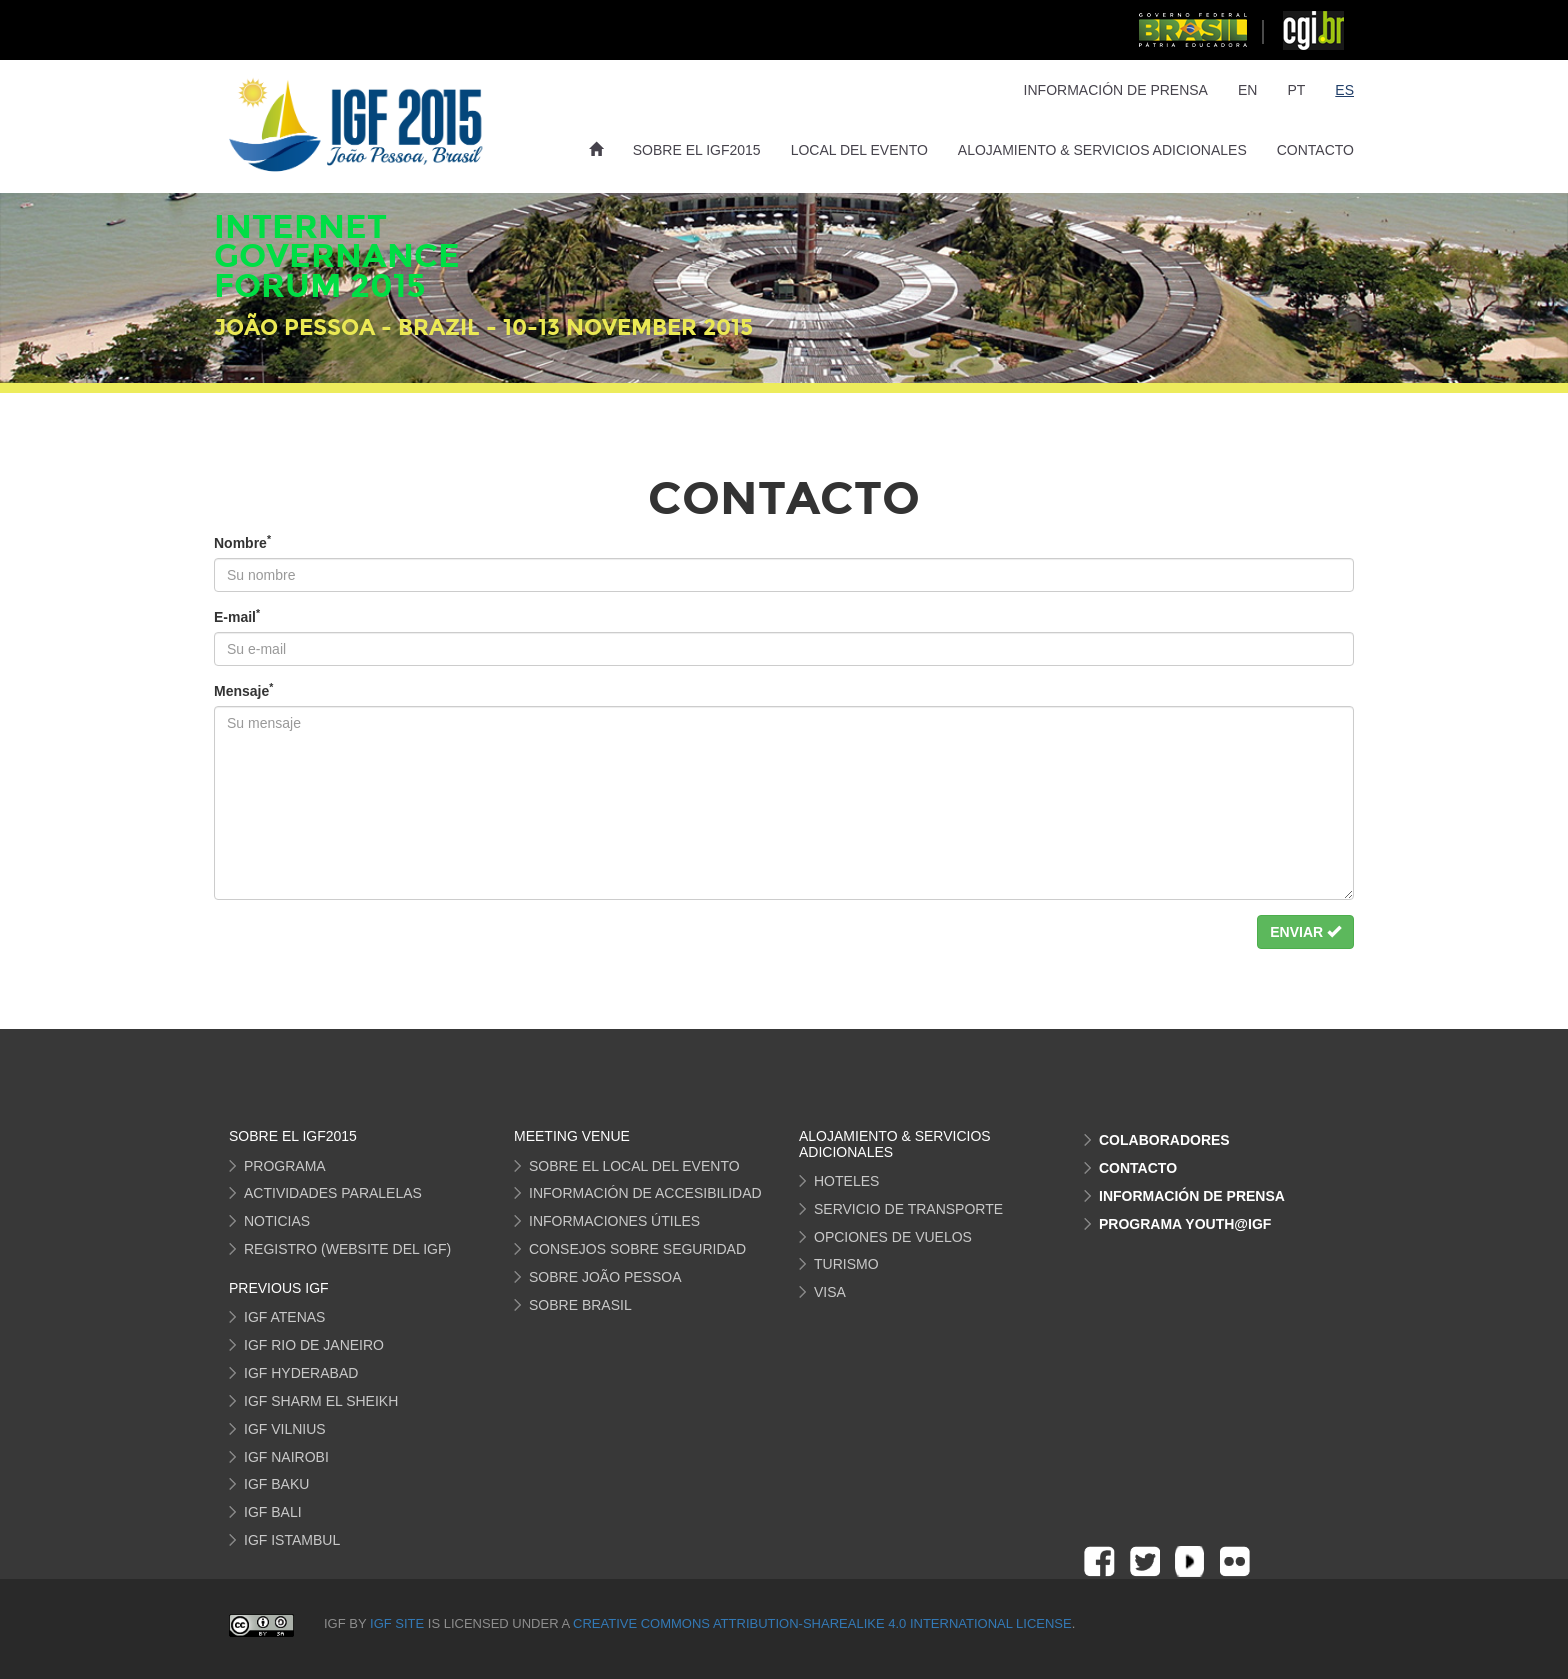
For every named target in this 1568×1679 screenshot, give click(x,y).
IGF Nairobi (286, 1457)
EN (1247, 90)
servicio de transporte (908, 1209)
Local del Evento (859, 150)
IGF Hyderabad (301, 1373)
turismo (846, 1264)
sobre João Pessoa (605, 1277)
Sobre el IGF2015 (697, 150)
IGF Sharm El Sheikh (321, 1401)
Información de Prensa (1116, 90)
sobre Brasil (580, 1305)
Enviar (1305, 932)
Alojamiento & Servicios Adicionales (1102, 150)
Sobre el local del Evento (634, 1166)
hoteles (846, 1181)
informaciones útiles (614, 1221)
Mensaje (243, 690)
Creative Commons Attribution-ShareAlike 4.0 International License (822, 1623)
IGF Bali (273, 1512)
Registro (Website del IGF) (347, 1249)
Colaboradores (1164, 1140)
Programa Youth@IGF (1185, 1224)
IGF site (399, 1623)
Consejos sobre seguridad (637, 1249)
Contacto (1315, 150)
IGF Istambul (292, 1540)
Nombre (242, 542)
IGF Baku (276, 1484)
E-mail (237, 616)
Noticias (277, 1221)
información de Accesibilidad (645, 1193)
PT (1296, 90)
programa (285, 1166)
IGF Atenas (284, 1317)
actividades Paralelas (333, 1193)
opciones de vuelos (893, 1237)
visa (830, 1292)
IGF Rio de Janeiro (314, 1345)
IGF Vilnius (285, 1429)
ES (1344, 90)
